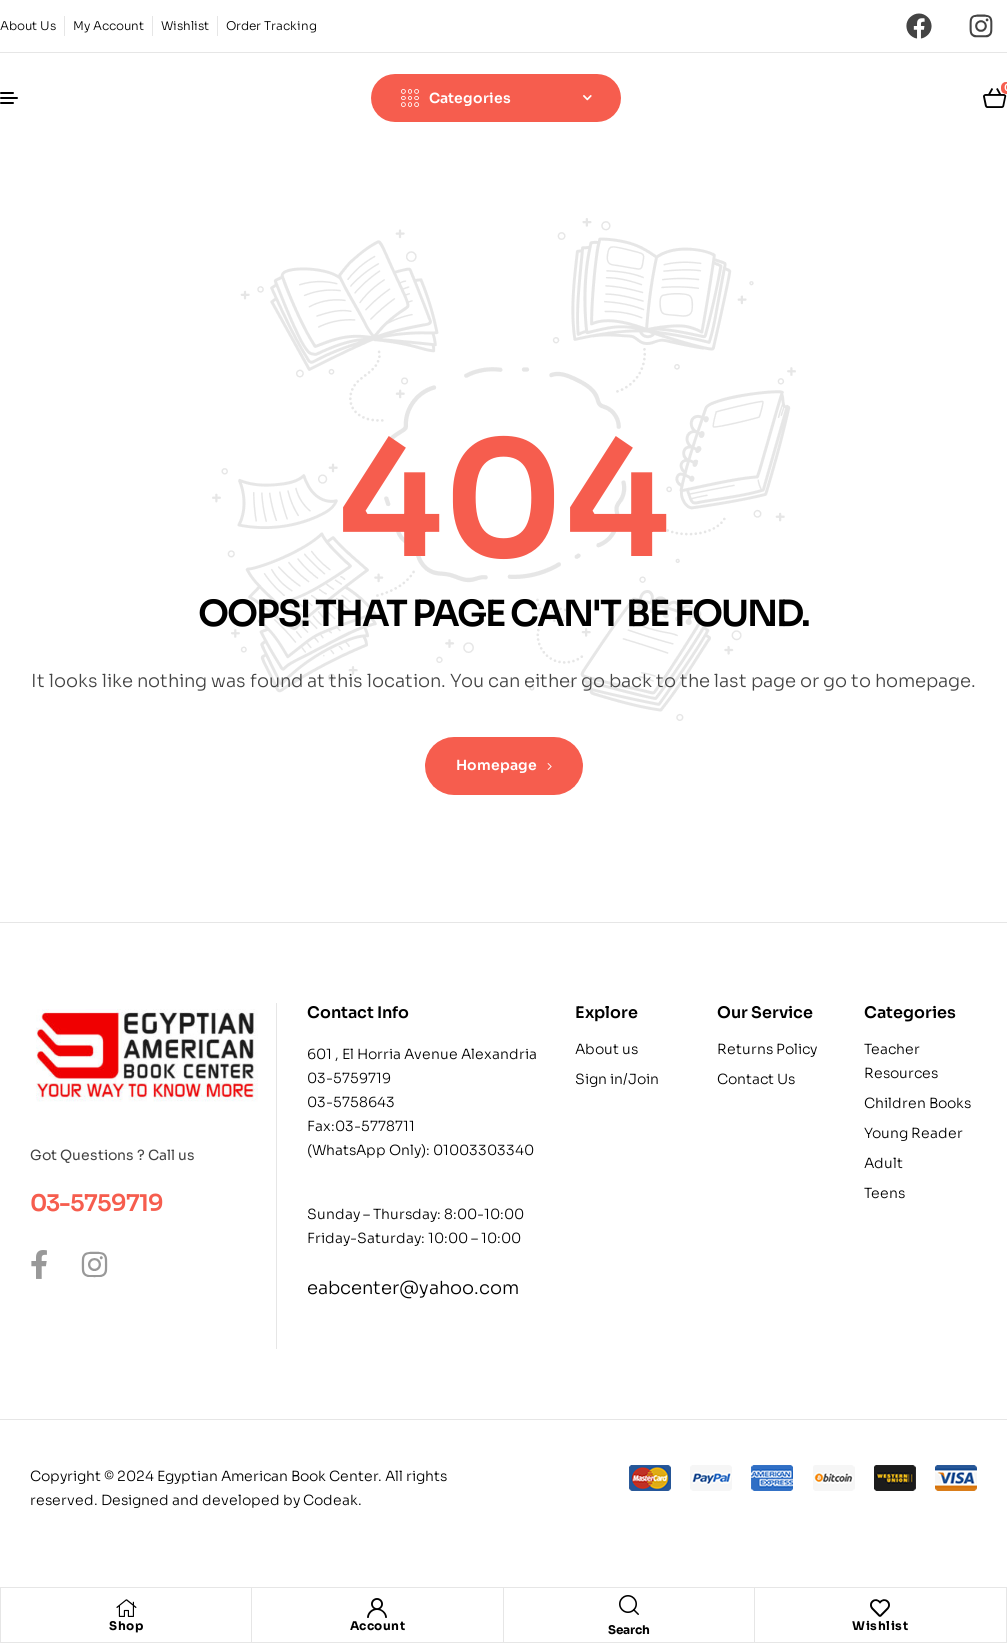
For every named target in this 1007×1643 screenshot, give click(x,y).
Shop (126, 1625)
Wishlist (880, 1625)
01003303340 (483, 1150)
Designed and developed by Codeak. (231, 1500)
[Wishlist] (880, 1608)
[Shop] (126, 1608)
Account (378, 1625)
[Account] (377, 1608)
